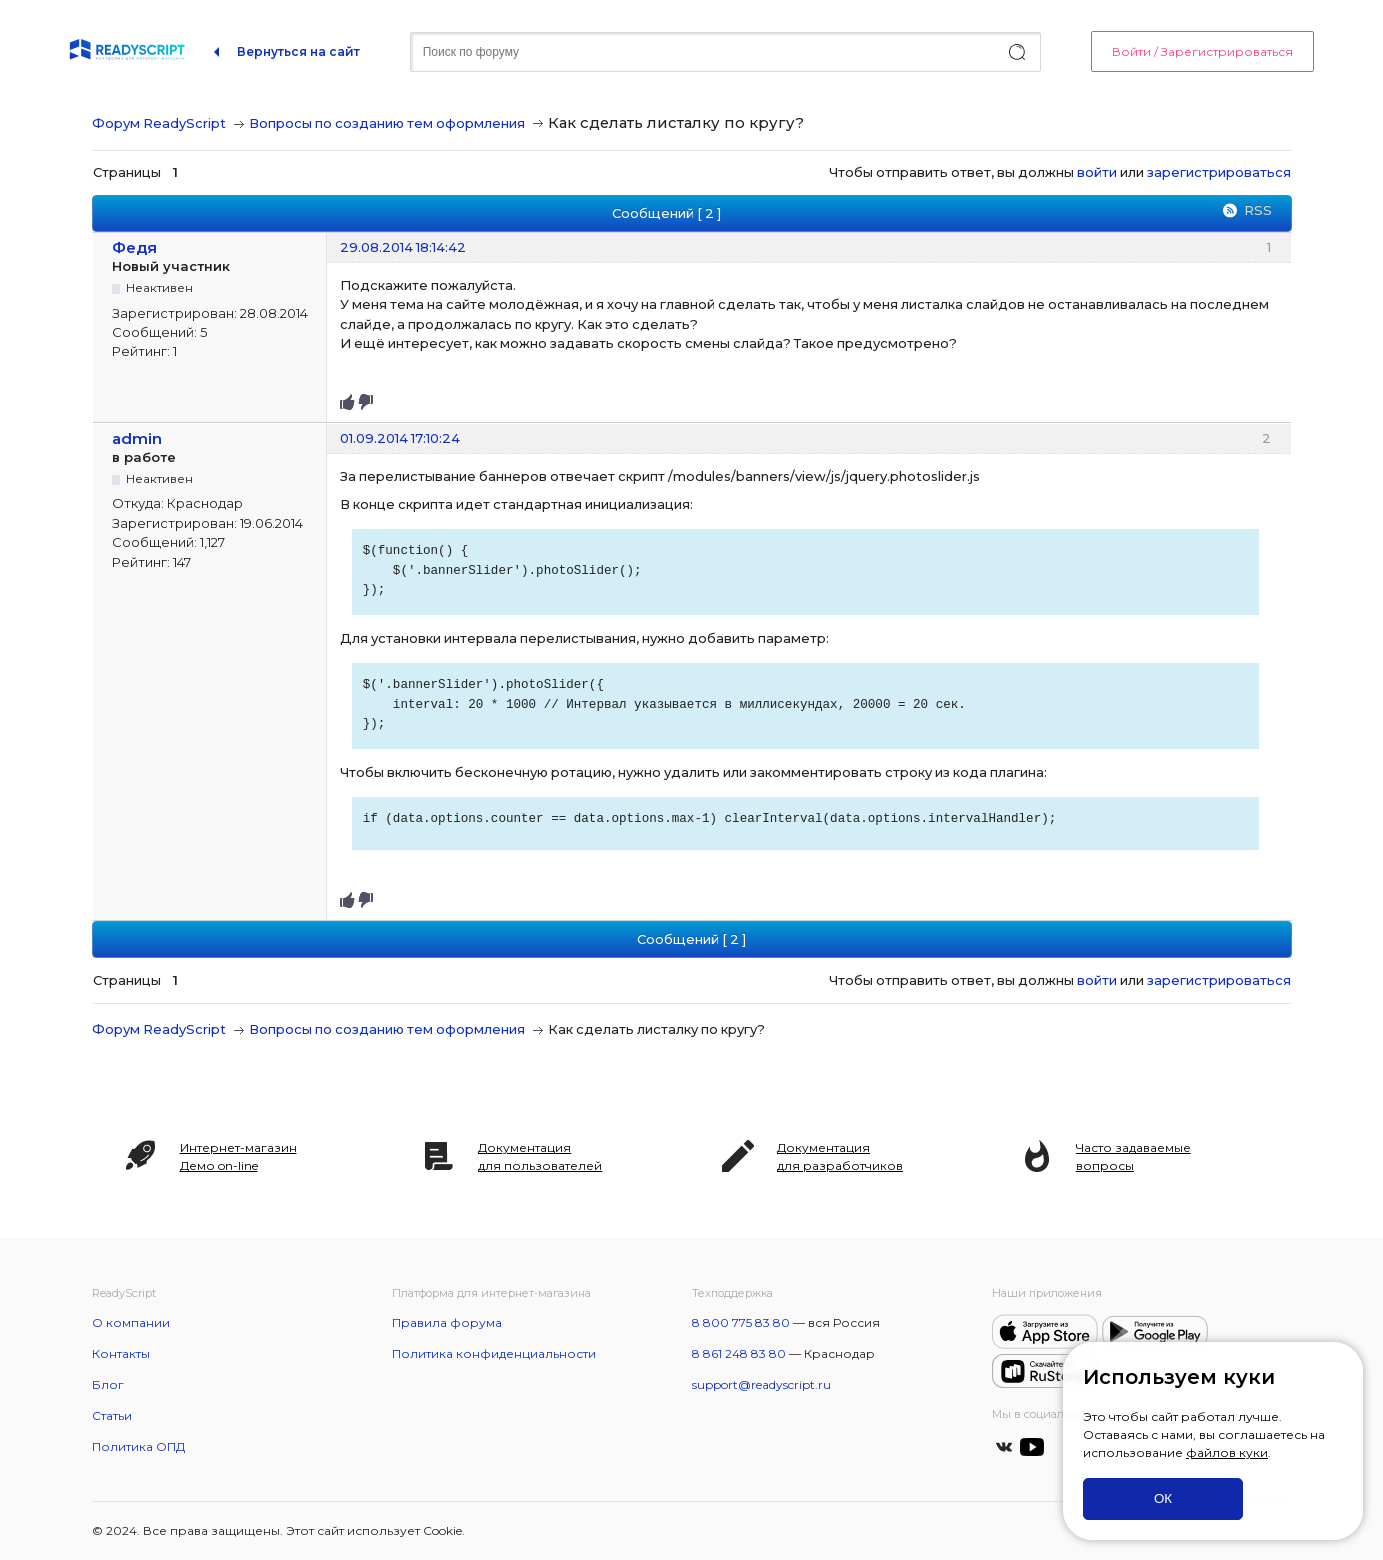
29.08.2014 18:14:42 (403, 247)
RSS (1258, 210)
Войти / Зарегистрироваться (1202, 51)
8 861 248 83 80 (739, 1353)
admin (137, 438)
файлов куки (1227, 1452)
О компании (131, 1322)
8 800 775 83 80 (741, 1322)
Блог (108, 1384)
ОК (1163, 1498)
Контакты (121, 1353)
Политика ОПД (138, 1446)
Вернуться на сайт (298, 51)
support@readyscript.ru (761, 1384)
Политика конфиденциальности (494, 1353)
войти (1097, 172)
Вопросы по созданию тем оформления (387, 123)
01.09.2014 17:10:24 (400, 438)
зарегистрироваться (1219, 172)
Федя (134, 247)
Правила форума (447, 1322)
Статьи (112, 1415)
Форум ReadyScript (159, 123)
